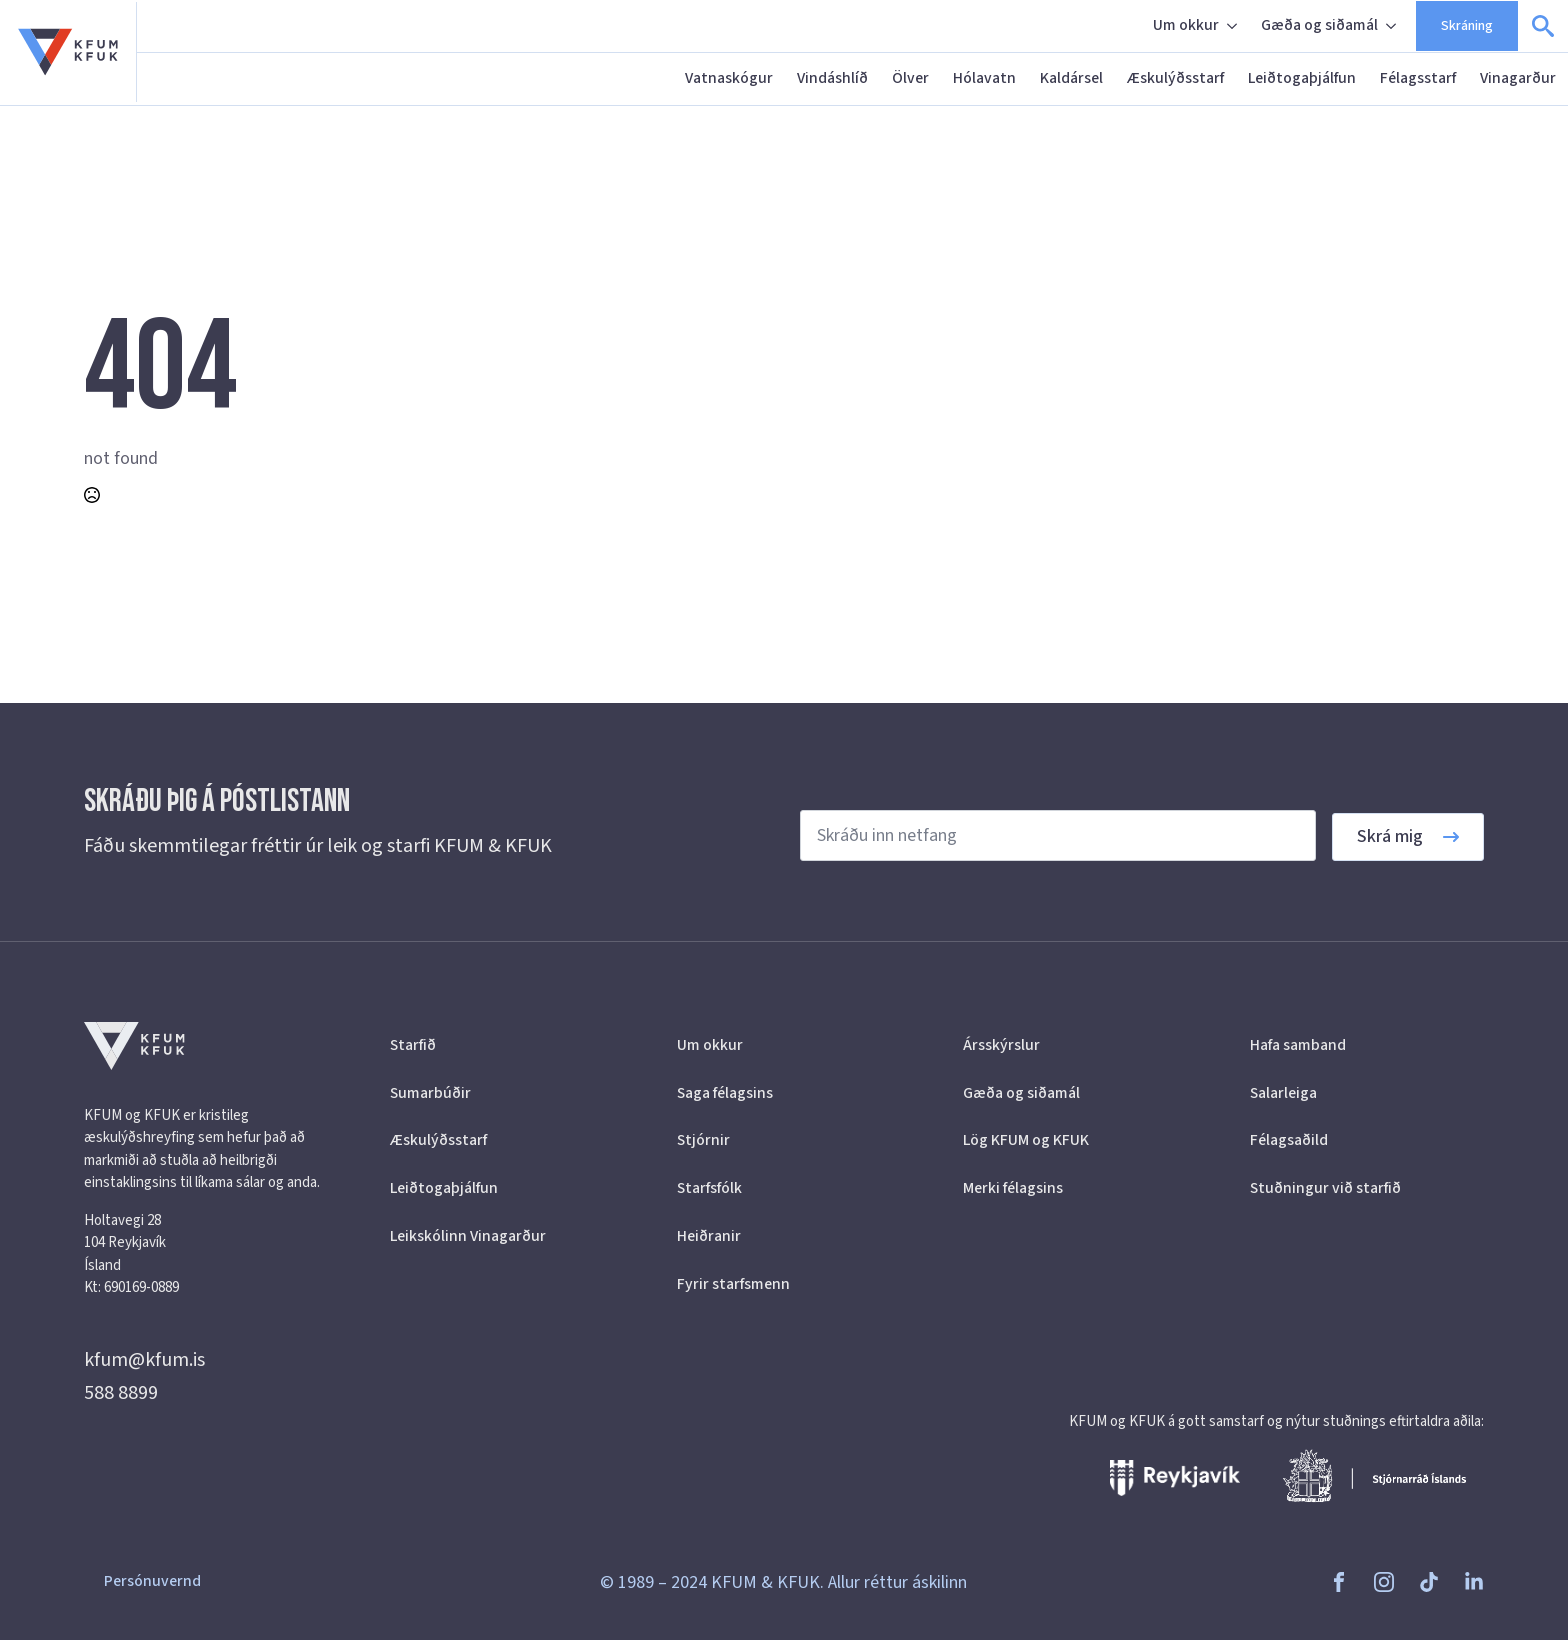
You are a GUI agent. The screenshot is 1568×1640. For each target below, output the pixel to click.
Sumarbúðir (430, 1093)
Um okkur (1186, 25)
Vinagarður (1518, 78)
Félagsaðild (1289, 1140)
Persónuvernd (152, 1581)
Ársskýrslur (1001, 1045)
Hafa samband (1298, 1045)
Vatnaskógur (729, 78)
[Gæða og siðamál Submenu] (1393, 26)
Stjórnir (703, 1140)
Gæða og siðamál (1319, 25)
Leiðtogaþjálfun (1302, 78)
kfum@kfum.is (144, 1360)
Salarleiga (1283, 1093)
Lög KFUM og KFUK (1026, 1140)
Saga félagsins (725, 1093)
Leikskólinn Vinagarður (468, 1236)
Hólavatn (984, 78)
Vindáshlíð (832, 78)
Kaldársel (1071, 78)
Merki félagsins (1013, 1188)
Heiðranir (709, 1236)
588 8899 (121, 1393)
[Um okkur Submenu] (1234, 26)
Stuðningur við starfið (1325, 1188)
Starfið (413, 1045)
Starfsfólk (709, 1188)
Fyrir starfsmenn (733, 1284)
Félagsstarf (1418, 78)
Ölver (910, 78)
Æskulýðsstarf (1175, 78)
